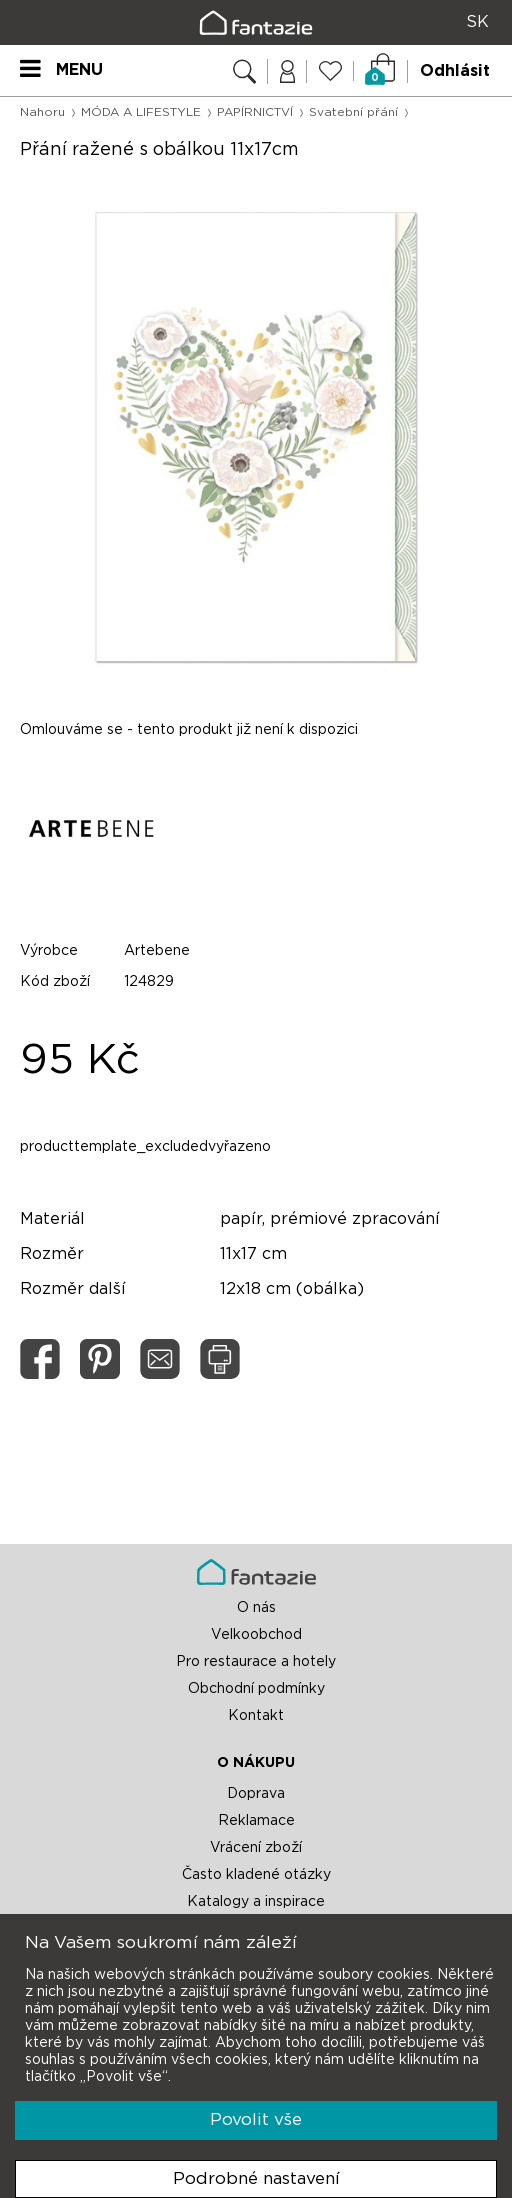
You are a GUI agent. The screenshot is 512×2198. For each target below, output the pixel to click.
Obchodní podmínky (256, 1689)
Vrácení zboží (256, 1848)
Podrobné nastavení (256, 2178)
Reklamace (256, 1821)
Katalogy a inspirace (256, 1902)
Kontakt (256, 1716)
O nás (256, 1608)
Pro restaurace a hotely (256, 1662)
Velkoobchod (256, 1635)
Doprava (256, 1794)
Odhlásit (455, 71)
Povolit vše (256, 2119)
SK (477, 22)
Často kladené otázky (256, 1875)
